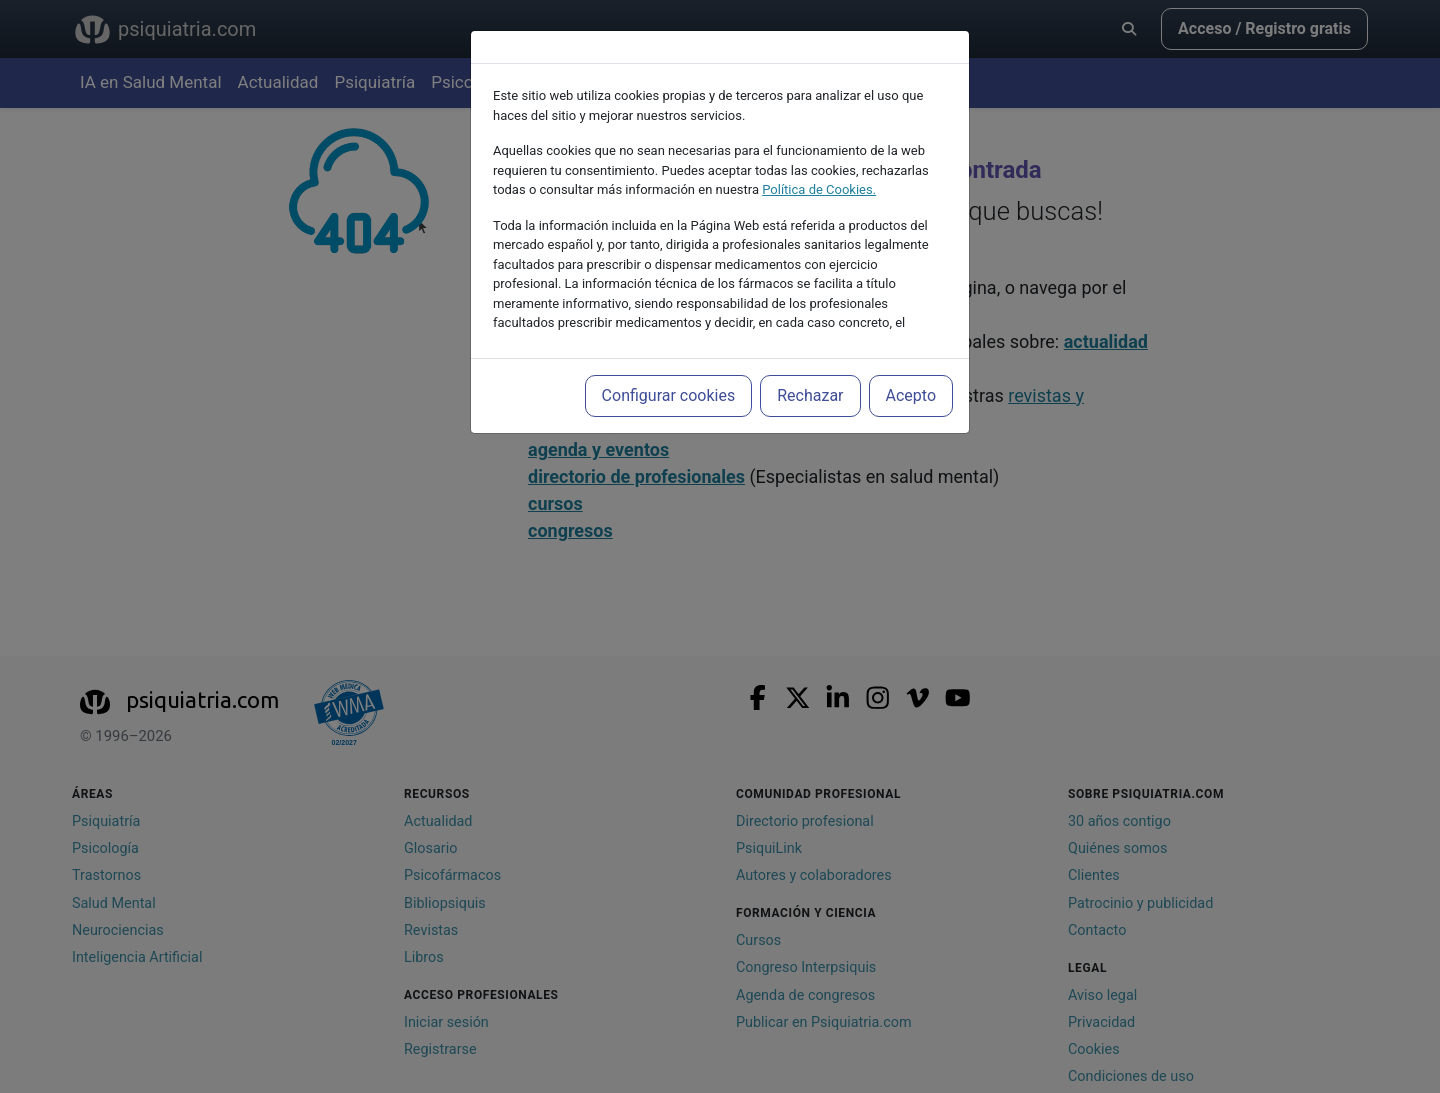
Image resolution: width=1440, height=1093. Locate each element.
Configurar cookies (669, 395)
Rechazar (810, 395)
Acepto (911, 395)
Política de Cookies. (819, 189)
